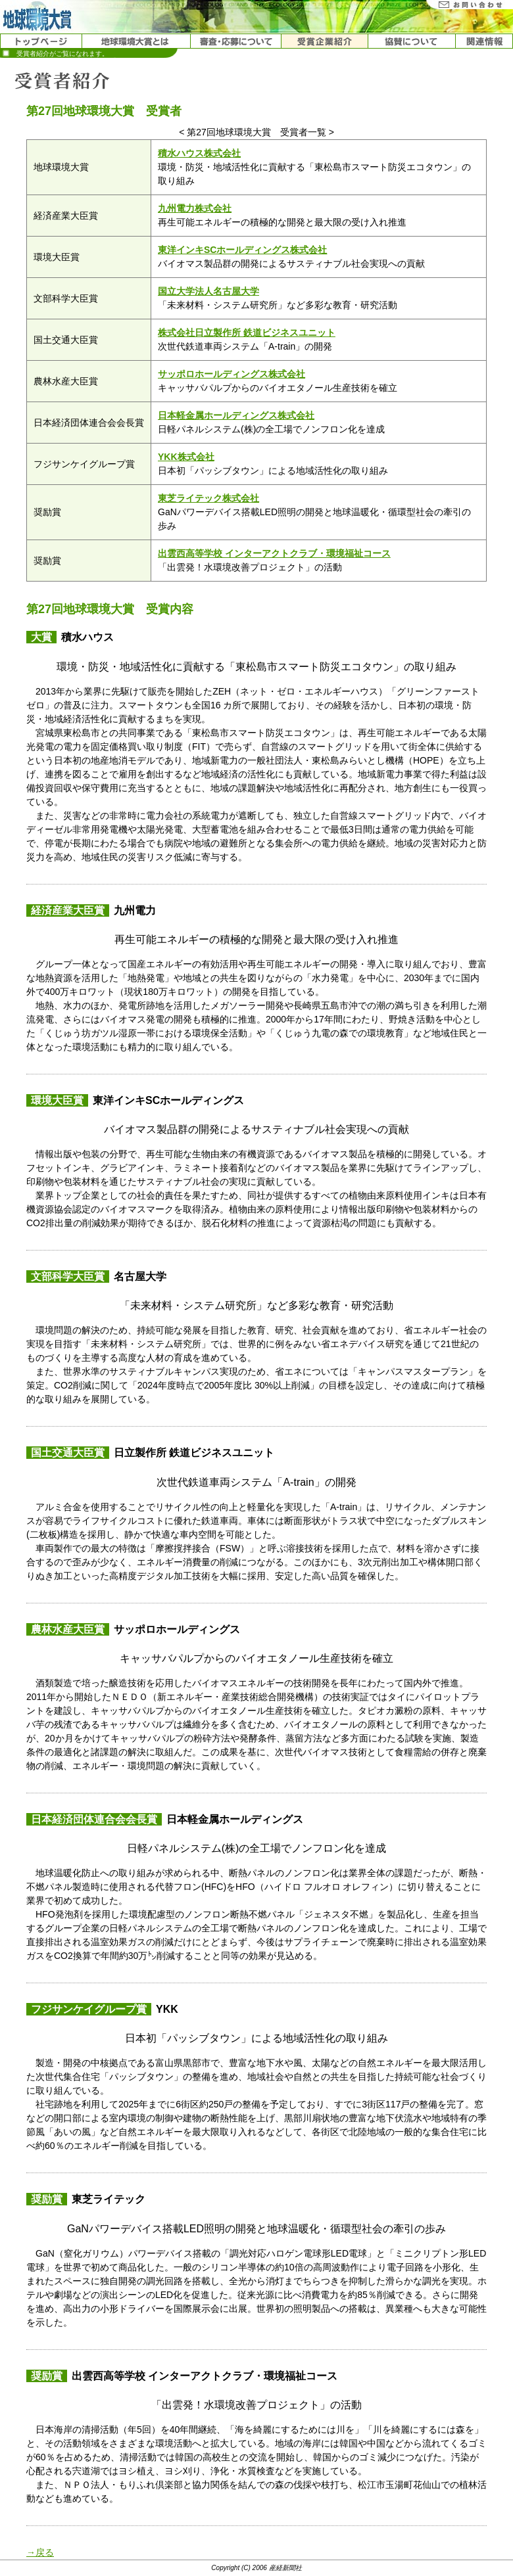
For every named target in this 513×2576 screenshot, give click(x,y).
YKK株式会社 (186, 456)
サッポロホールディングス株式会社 (231, 374)
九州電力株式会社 (195, 208)
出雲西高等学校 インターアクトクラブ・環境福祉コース (274, 553)
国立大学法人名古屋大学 (208, 291)
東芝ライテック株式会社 (208, 498)
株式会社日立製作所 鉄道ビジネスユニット (246, 332)
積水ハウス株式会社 (199, 153)
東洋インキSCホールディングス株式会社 (242, 249)
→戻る (40, 2552)
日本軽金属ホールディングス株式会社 (236, 415)
